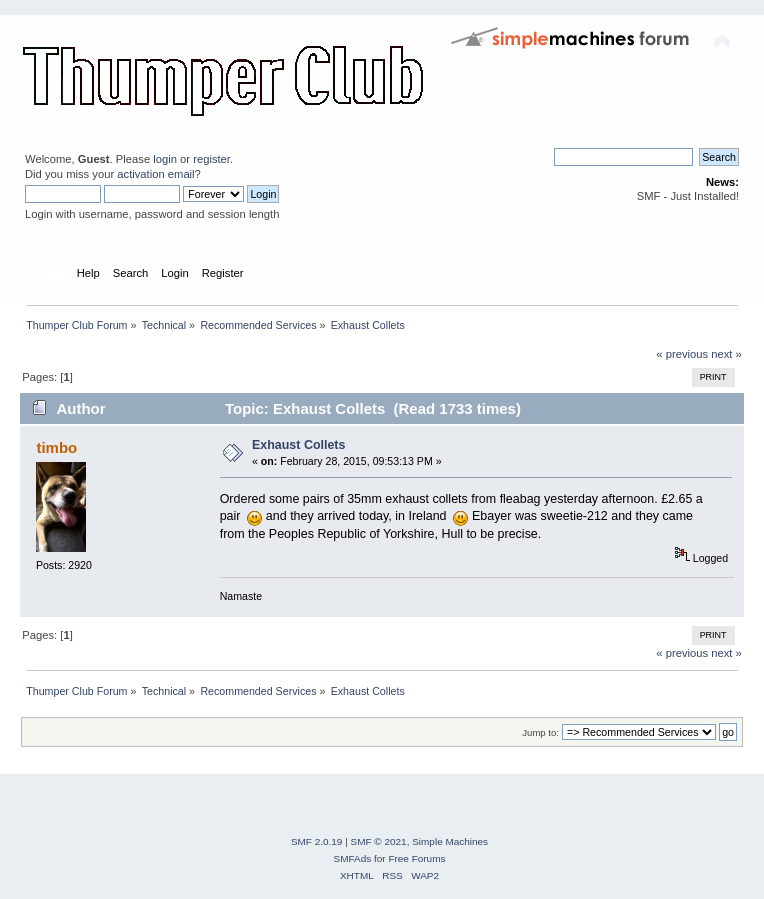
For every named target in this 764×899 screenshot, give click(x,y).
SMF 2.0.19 (317, 841)
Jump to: (540, 732)
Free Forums (416, 858)
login (165, 159)
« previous (682, 354)
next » (726, 354)
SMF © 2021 (379, 841)
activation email (155, 174)
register (211, 159)
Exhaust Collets (299, 445)
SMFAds (353, 858)
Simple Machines (450, 841)
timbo (56, 447)
